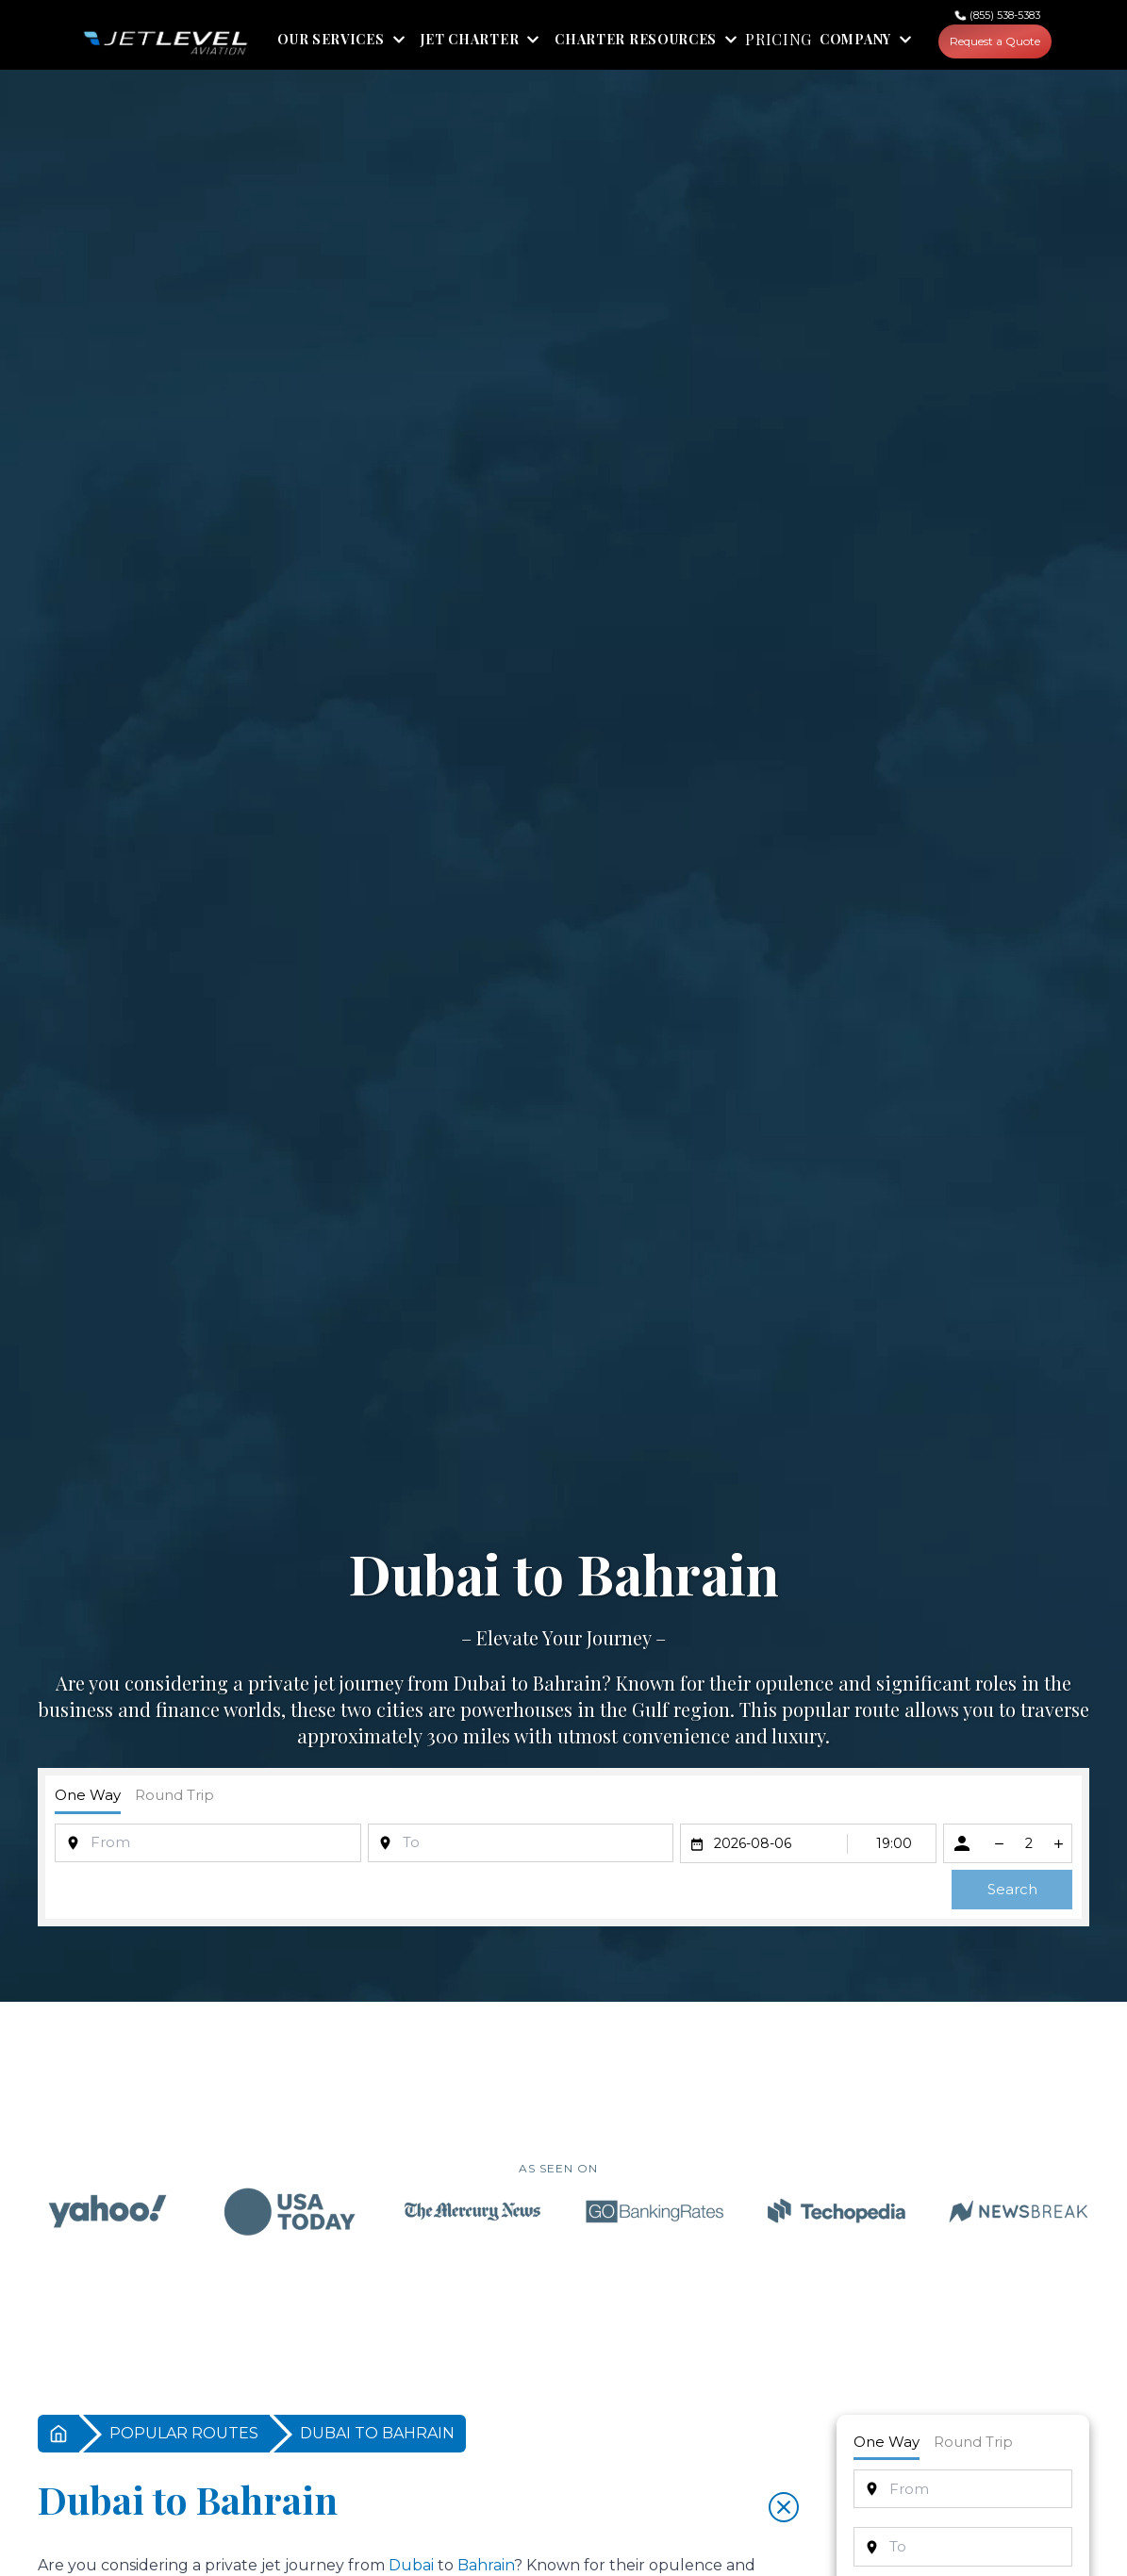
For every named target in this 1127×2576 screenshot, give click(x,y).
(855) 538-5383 (1005, 15)
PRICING (778, 39)
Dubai (480, 1682)
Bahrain (567, 1682)
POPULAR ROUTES (183, 2433)
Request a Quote (995, 41)
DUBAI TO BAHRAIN (377, 2433)
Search (1012, 1889)
